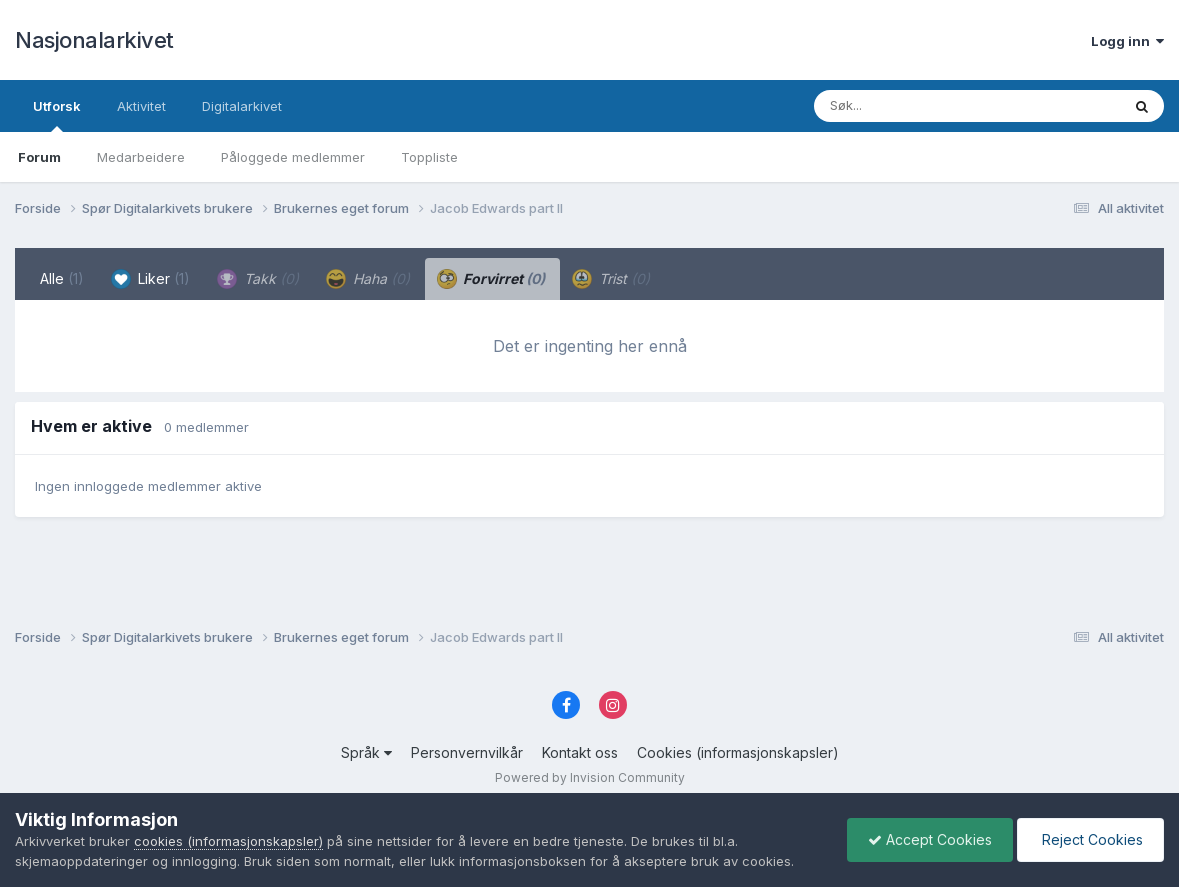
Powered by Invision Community (590, 777)
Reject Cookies (1090, 839)
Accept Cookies (930, 839)
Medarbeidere (141, 157)
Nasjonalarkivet (94, 40)
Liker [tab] (150, 279)
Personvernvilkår (467, 752)
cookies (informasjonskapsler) (228, 841)
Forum (39, 157)
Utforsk (57, 115)
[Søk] (915, 106)
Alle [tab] (62, 278)
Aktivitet (141, 106)
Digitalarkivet (242, 106)
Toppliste (429, 157)
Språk (366, 752)
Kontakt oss (580, 752)
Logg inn (1127, 41)
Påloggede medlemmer (293, 157)
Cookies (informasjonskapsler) (738, 752)
